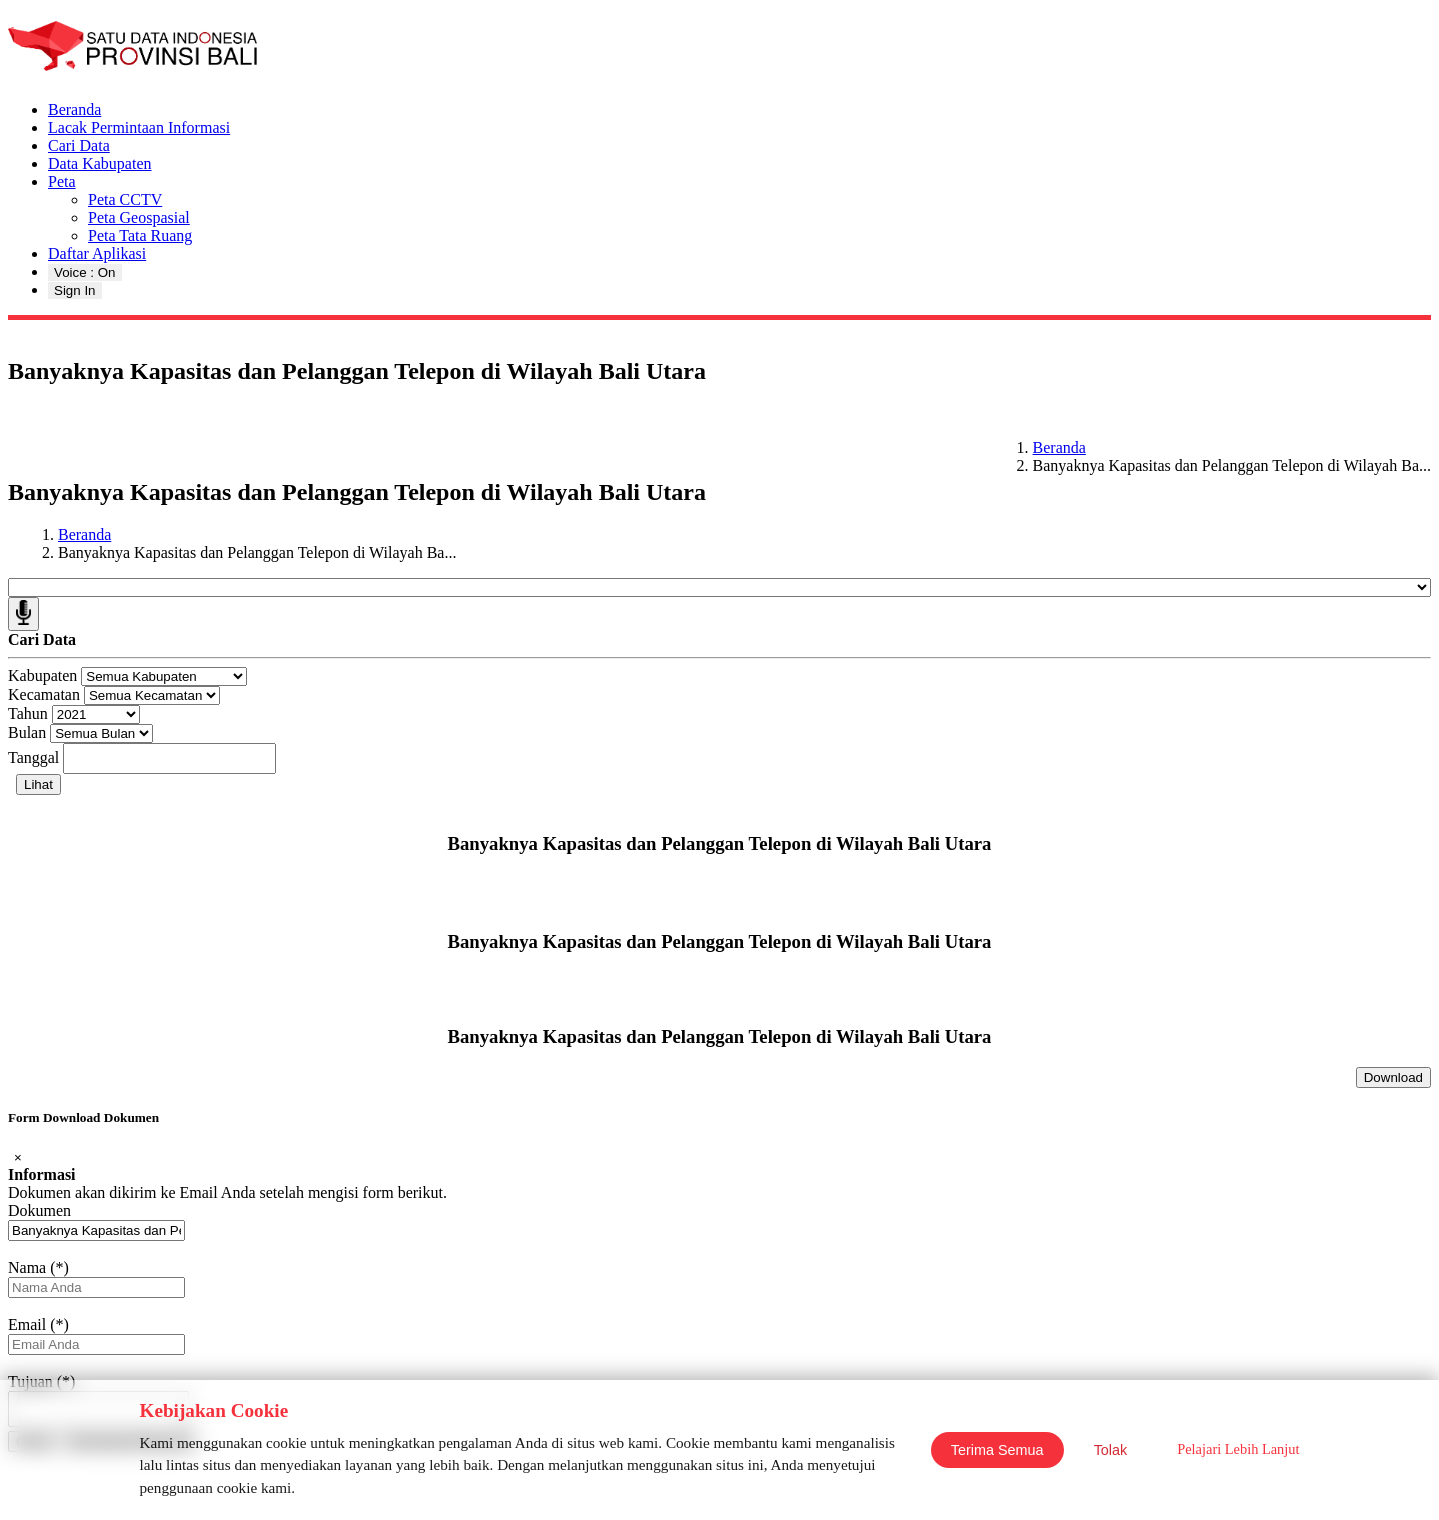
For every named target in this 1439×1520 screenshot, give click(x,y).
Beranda (74, 109)
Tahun (28, 713)
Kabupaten (42, 675)
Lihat (38, 784)
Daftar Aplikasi (97, 253)
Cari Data (79, 145)
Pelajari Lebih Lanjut (1238, 1449)
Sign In (75, 290)
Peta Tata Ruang (140, 235)
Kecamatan (44, 694)
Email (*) (38, 1324)
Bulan (27, 732)
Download (1393, 1077)
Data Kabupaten (100, 163)
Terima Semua (997, 1450)
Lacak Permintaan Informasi (139, 127)
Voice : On (85, 272)
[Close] (18, 1157)
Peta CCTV (125, 199)
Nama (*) (38, 1267)
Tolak (1111, 1450)
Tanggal (33, 757)
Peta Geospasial (139, 217)
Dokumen (39, 1210)
